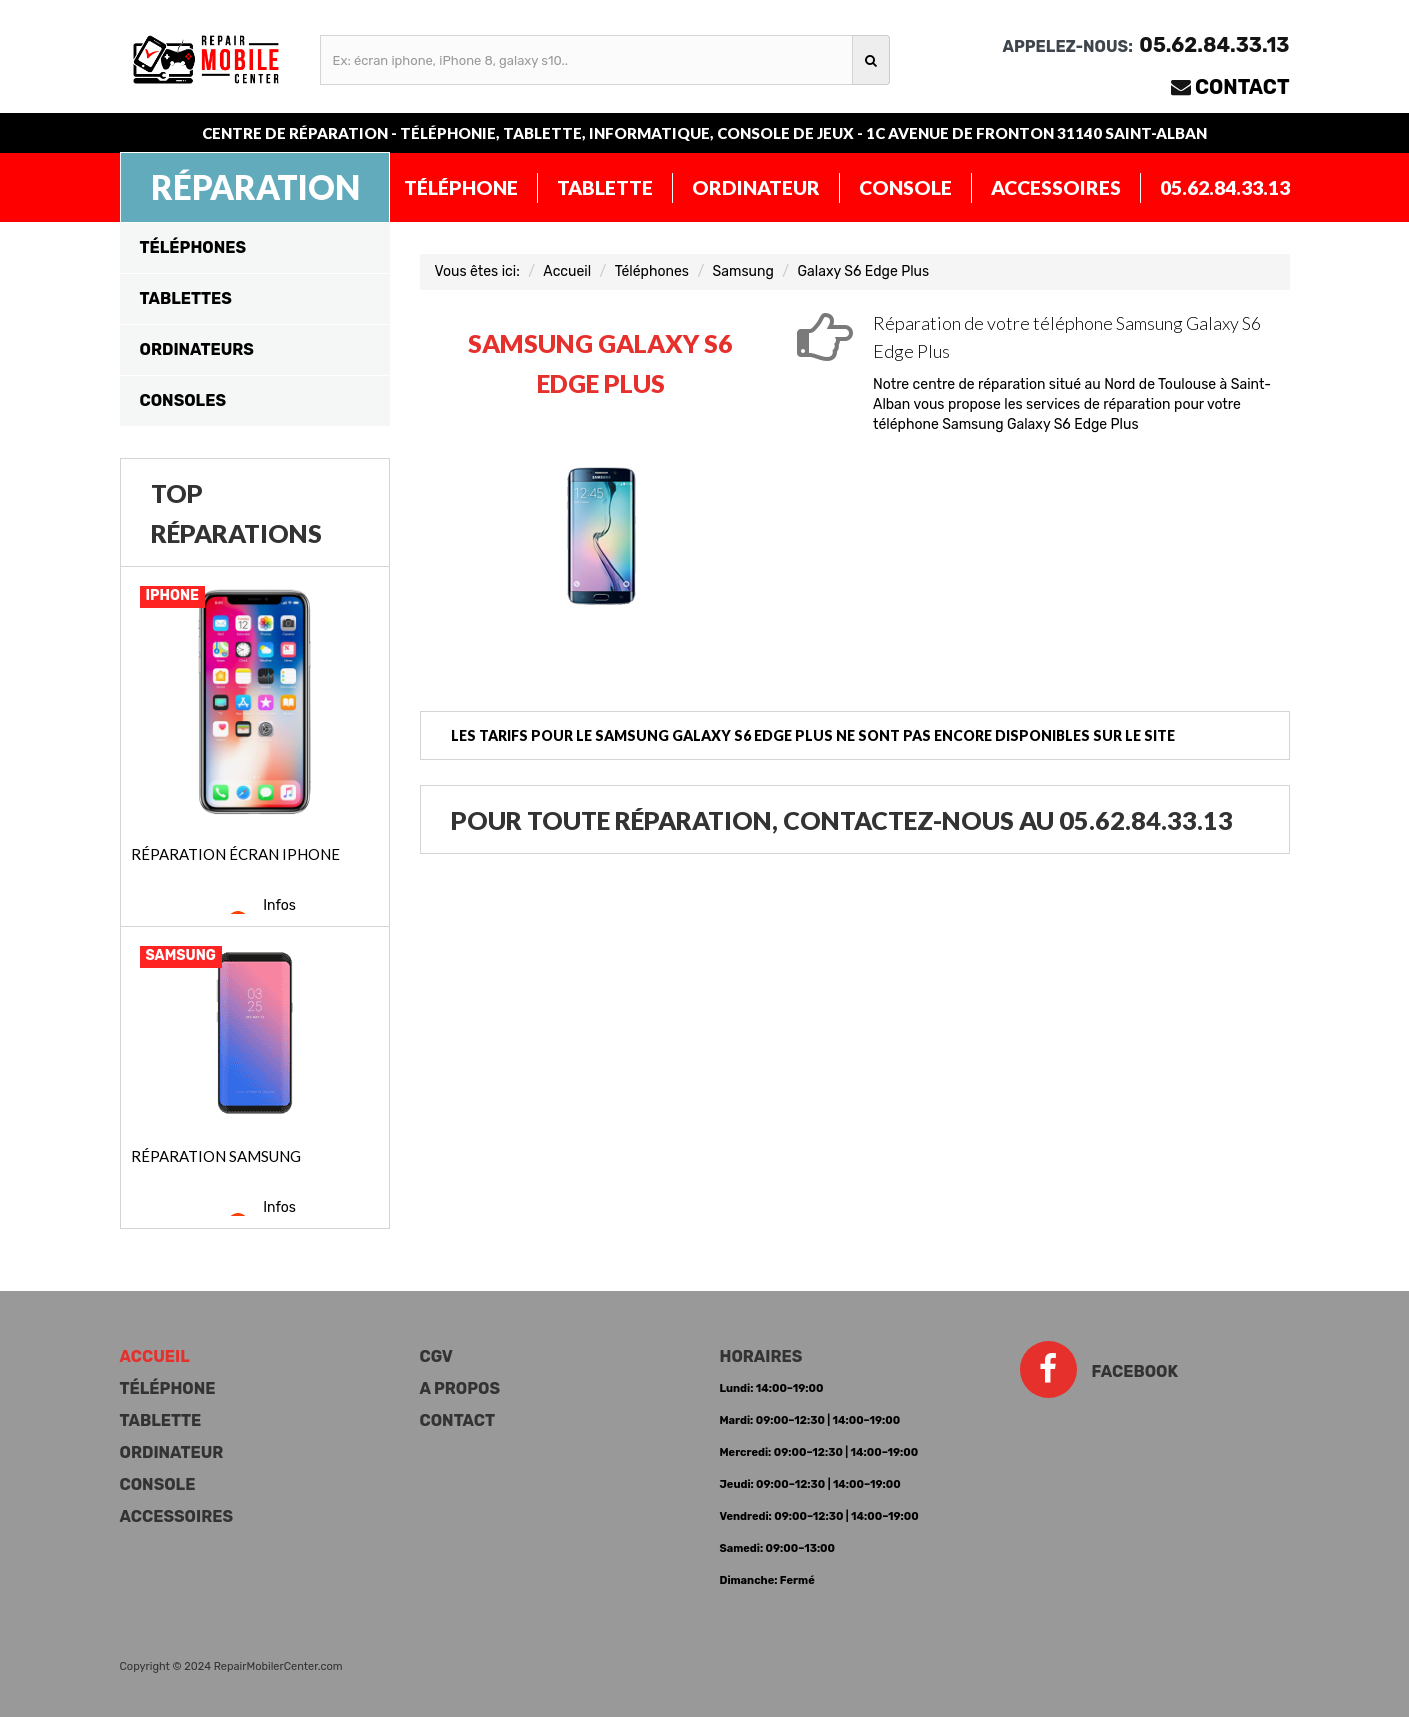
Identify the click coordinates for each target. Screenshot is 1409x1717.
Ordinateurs (197, 349)
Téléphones (193, 247)
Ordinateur (756, 187)
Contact (1242, 87)
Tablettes (186, 298)
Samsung (743, 271)
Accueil (567, 271)
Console (905, 187)
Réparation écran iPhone (235, 854)
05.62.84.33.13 (1225, 187)
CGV (436, 1356)
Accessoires (1056, 187)
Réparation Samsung (216, 1156)
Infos (279, 905)
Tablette (605, 187)
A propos (460, 1388)
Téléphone (461, 187)
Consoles (183, 400)
